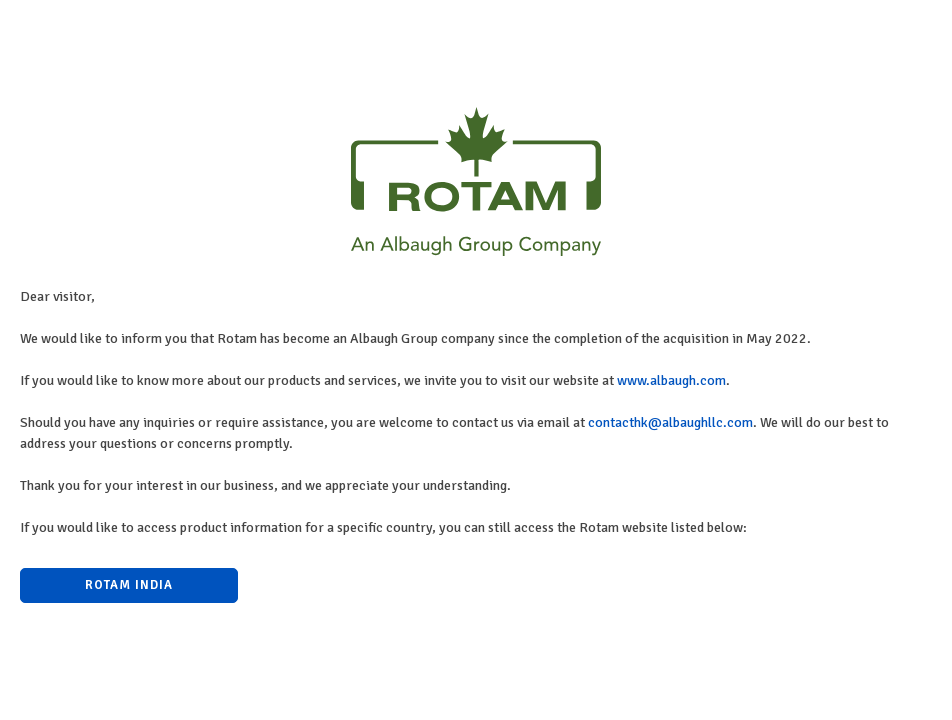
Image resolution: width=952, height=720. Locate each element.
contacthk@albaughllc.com (670, 422)
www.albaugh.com (671, 380)
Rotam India (129, 585)
